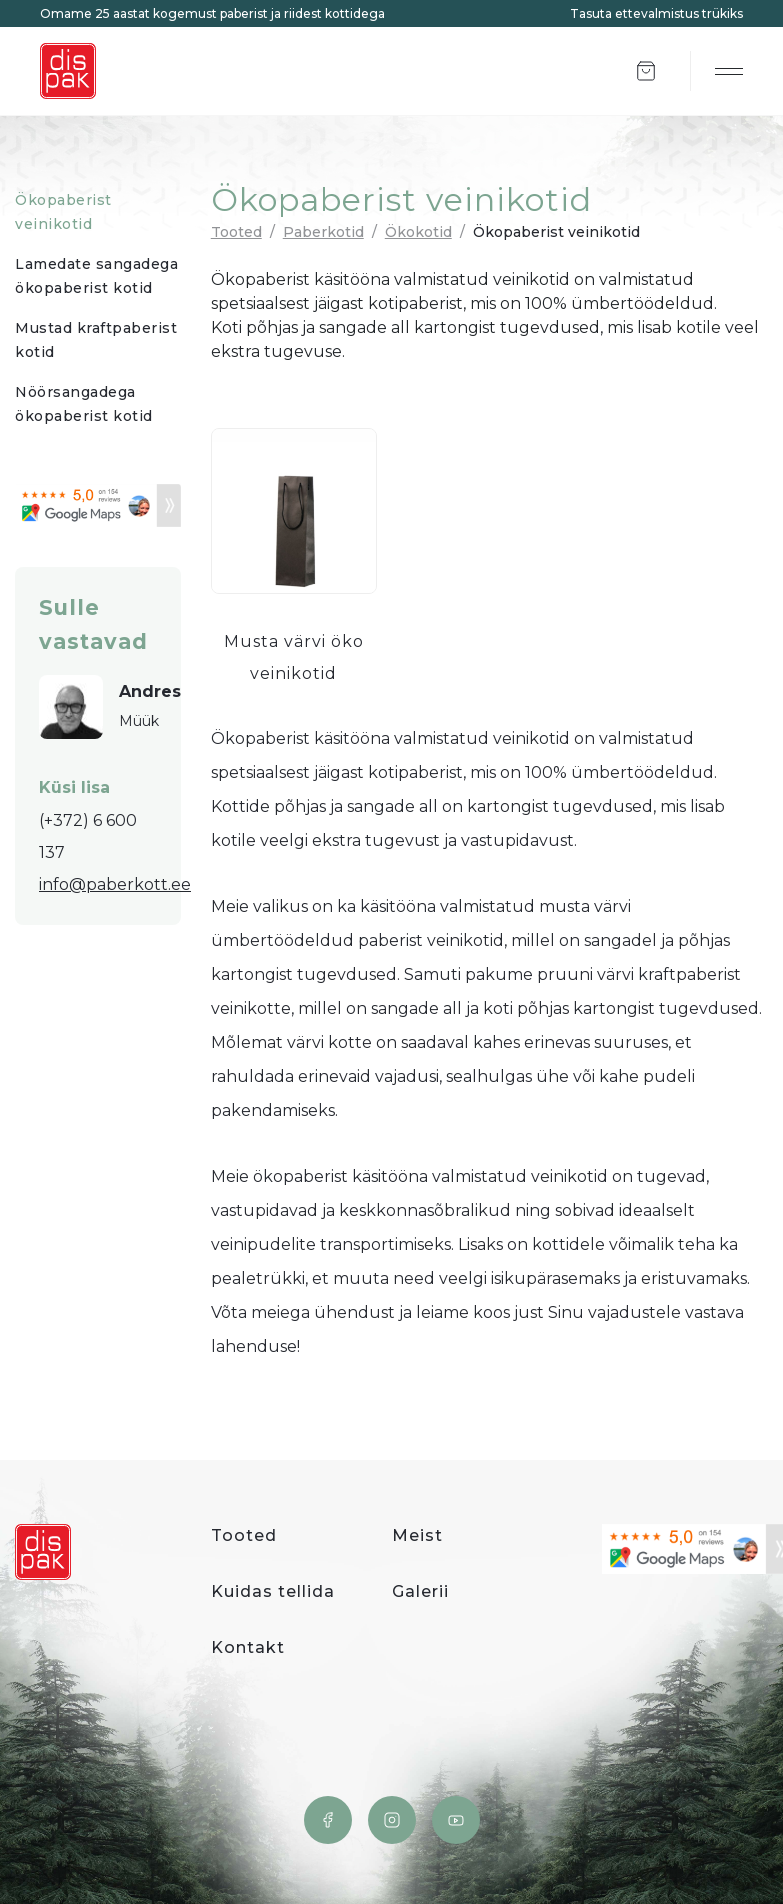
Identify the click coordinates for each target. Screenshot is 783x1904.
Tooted (236, 232)
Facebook (328, 1820)
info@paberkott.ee (115, 884)
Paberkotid (323, 232)
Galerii (420, 1591)
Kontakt (248, 1647)
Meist (417, 1535)
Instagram (392, 1820)
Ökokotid (418, 232)
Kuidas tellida (273, 1591)
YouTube (456, 1820)
